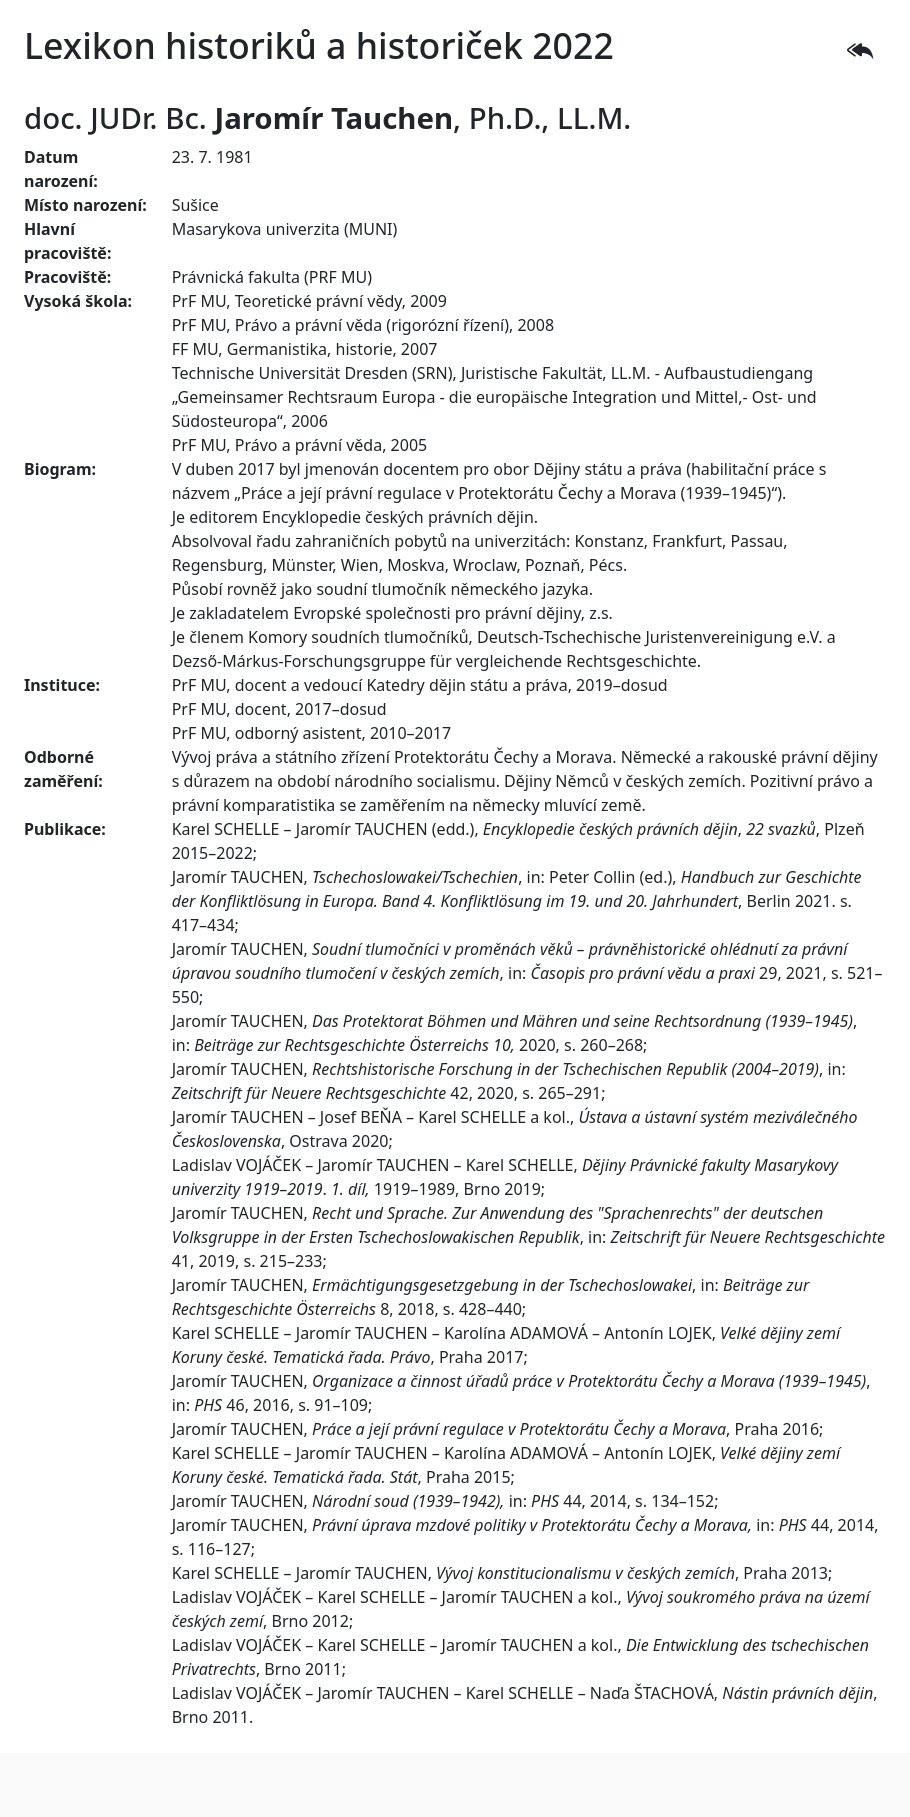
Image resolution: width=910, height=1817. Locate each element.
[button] (860, 50)
